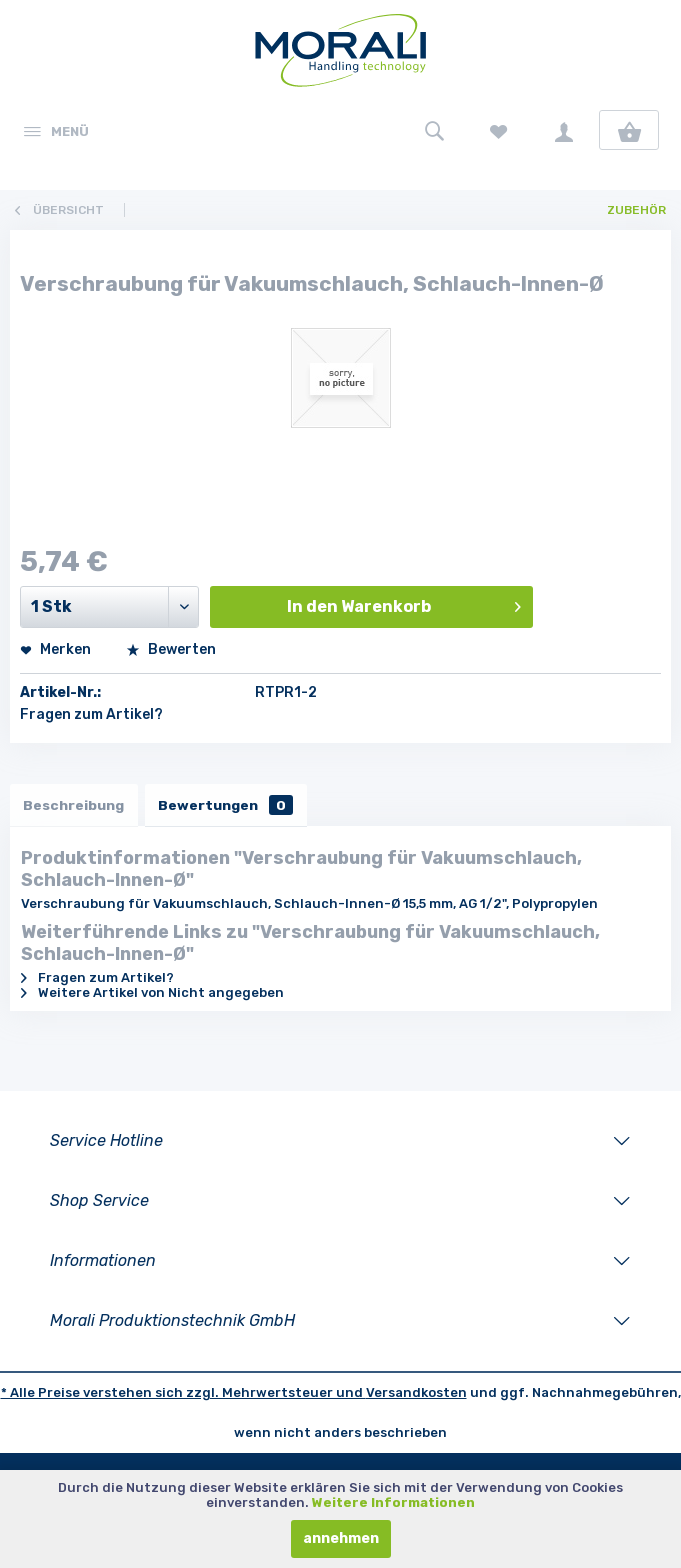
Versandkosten (416, 1394)
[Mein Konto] (564, 130)
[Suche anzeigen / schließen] (434, 130)
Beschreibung (75, 805)
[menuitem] (55, 130)
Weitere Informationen (393, 1502)
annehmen (341, 1538)
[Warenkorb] (629, 130)
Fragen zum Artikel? (91, 714)
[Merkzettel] (499, 130)
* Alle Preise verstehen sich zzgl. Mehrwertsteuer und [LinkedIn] (183, 1394)
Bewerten (171, 649)
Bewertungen (231, 805)
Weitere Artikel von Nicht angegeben (152, 994)
